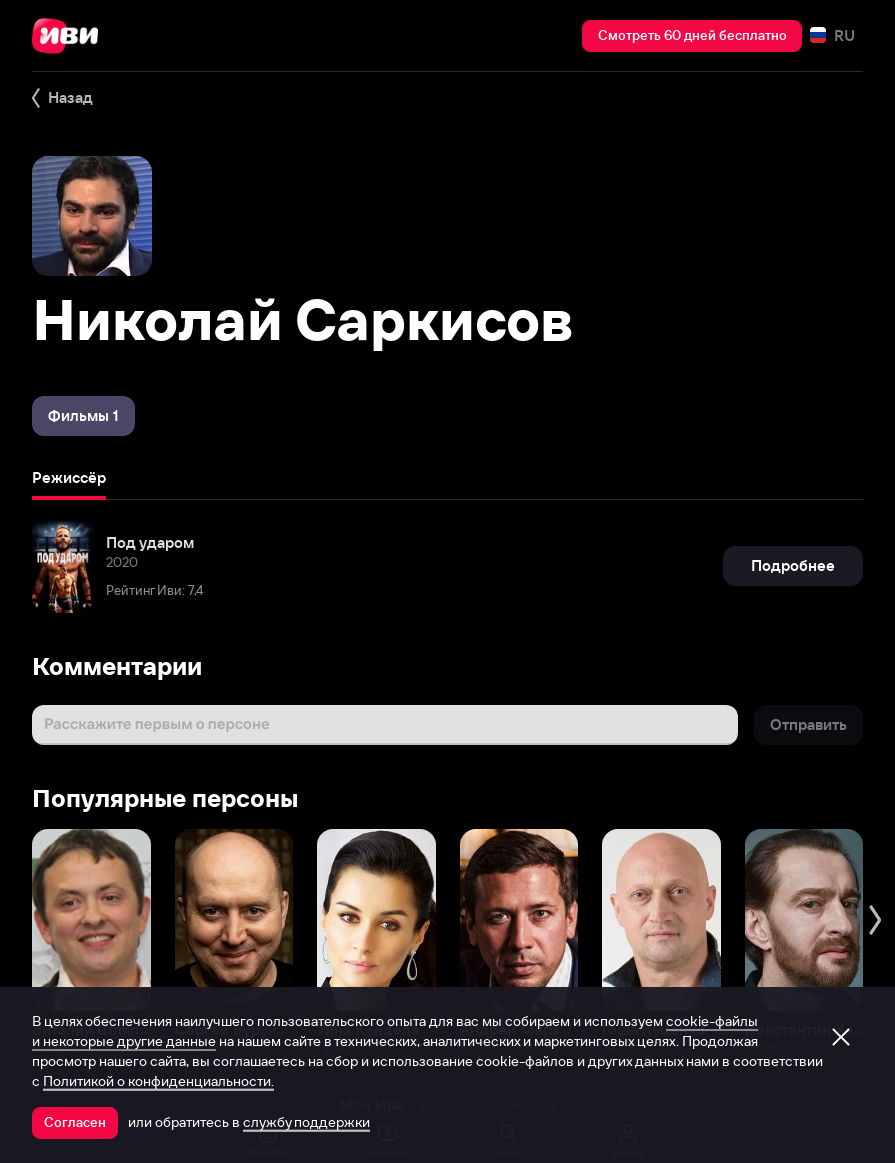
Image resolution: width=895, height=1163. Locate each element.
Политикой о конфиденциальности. (158, 1081)
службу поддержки (306, 1122)
